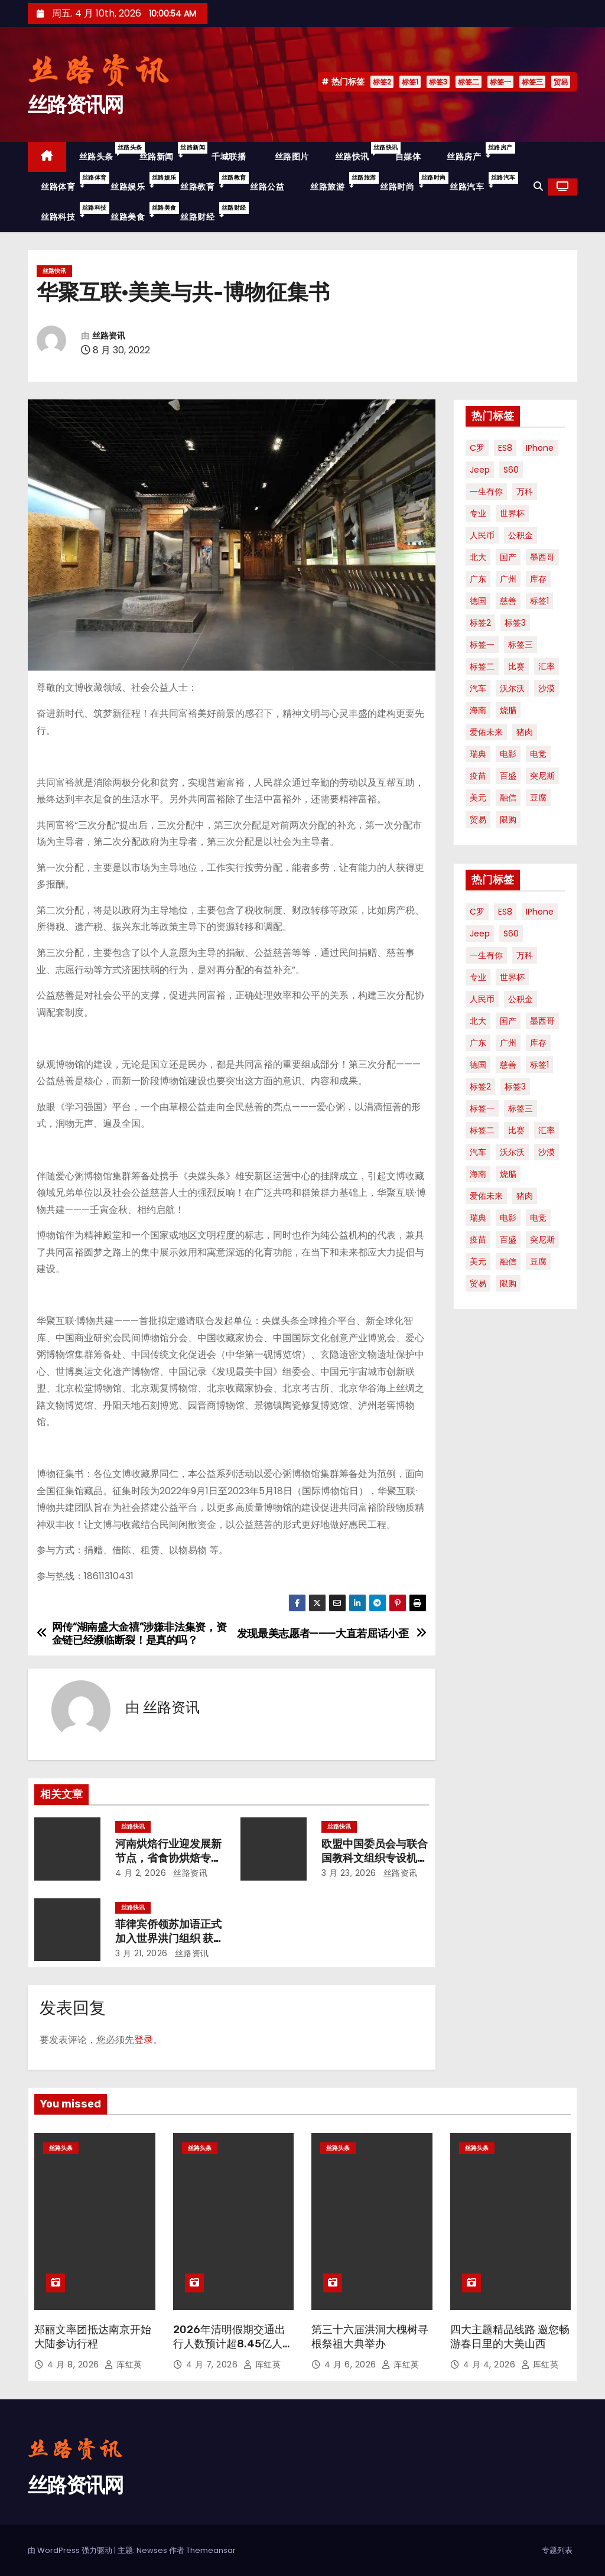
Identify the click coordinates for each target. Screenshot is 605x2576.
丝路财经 (208, 212)
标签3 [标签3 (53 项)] (515, 623)
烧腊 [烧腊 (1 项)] (508, 710)
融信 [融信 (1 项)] (508, 798)
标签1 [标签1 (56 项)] (539, 601)
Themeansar (211, 2550)
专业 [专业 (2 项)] (478, 513)
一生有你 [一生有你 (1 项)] (486, 491)
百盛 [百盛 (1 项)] (508, 776)
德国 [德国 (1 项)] (478, 601)
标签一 (500, 82)
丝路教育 (208, 182)
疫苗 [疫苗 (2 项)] (478, 776)
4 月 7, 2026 (213, 2364)
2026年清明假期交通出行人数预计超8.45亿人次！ (229, 2343)
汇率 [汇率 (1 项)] (546, 666)
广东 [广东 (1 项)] (478, 579)
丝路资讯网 (75, 105)
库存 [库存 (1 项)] (538, 579)
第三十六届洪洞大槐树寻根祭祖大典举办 (369, 2336)
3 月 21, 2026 (141, 1953)
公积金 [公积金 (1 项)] (520, 535)
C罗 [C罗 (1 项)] (477, 448)
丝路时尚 (408, 182)
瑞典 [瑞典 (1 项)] (478, 754)
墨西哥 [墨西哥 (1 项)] (542, 557)
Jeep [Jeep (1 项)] (480, 470)
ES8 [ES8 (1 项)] (505, 448)
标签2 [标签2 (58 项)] (480, 623)
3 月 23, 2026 (348, 1873)
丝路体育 (69, 182)
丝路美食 (138, 212)
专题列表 (557, 2550)
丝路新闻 (167, 152)
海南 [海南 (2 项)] (478, 710)
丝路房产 (475, 152)
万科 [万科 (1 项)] (524, 491)
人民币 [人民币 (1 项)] (482, 535)
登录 (143, 2040)
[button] (538, 186)
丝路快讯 (358, 152)
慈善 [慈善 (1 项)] (508, 601)
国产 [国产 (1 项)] (508, 557)
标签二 (468, 82)
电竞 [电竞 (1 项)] (538, 754)
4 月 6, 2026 (351, 2364)
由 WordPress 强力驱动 (71, 2550)
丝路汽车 (478, 182)
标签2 (382, 82)
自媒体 (408, 156)
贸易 (561, 82)
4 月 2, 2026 (141, 1873)
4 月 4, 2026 (490, 2364)
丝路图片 (290, 156)
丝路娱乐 (138, 182)
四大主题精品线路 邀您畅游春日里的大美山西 (510, 2336)
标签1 (410, 82)
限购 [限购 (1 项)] (508, 819)
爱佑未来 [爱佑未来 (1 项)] (486, 732)
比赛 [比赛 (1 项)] (516, 666)
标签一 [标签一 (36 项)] (482, 644)
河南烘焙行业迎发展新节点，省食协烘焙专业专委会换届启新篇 (168, 1858)
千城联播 (227, 156)
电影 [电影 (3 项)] (508, 754)
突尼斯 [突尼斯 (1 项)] (542, 776)
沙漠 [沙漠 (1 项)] (546, 688)
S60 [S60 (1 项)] (511, 470)
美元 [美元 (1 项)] (478, 798)
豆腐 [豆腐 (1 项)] (538, 798)
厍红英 (123, 2364)
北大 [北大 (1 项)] (478, 557)
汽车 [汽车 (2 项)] (478, 688)
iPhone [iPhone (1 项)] (540, 448)
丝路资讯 (108, 336)
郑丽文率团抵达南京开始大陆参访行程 (92, 2336)
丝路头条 (102, 152)
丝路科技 (69, 212)
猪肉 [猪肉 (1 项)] (524, 732)
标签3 (438, 82)
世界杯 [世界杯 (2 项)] (512, 513)
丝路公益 (267, 187)
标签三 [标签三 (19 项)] (520, 644)
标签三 (532, 82)
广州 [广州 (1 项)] (508, 579)
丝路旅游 (338, 182)
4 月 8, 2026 (74, 2364)
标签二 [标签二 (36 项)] (482, 666)
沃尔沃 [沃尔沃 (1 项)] (512, 688)
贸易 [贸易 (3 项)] (478, 819)
